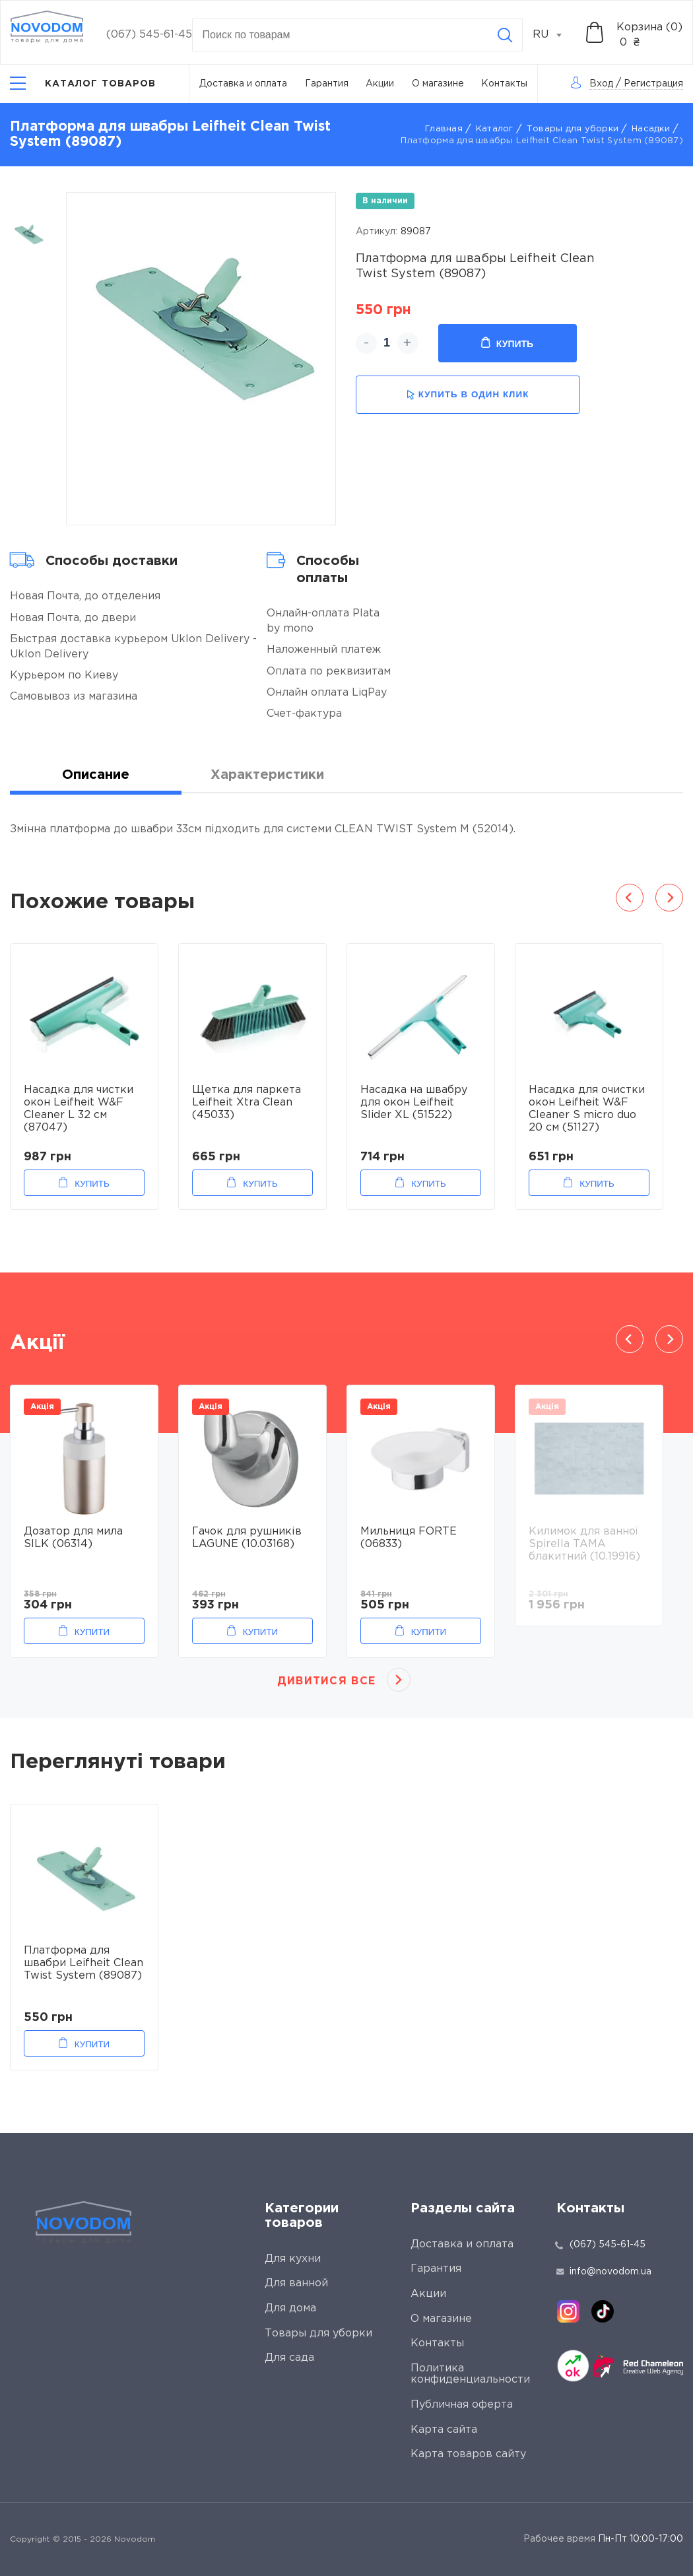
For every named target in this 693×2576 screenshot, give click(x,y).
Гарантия (326, 84)
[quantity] (387, 343)
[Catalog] (83, 83)
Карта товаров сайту (468, 2454)
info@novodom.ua (603, 2272)
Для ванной (296, 2283)
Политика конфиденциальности (470, 2374)
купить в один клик (468, 395)
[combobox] (554, 35)
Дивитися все (326, 1681)
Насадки (651, 129)
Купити (92, 1632)
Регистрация (653, 84)
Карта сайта (444, 2430)
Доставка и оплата (243, 84)
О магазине (438, 84)
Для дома (290, 2308)
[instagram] (568, 2311)
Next (669, 897)
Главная (444, 129)
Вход (601, 84)
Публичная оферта (462, 2405)
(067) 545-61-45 (149, 35)
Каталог (494, 129)
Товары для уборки (572, 129)
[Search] (505, 35)
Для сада (289, 2358)
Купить (507, 343)
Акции (380, 84)
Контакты (504, 84)
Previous (630, 897)
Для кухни (293, 2259)
